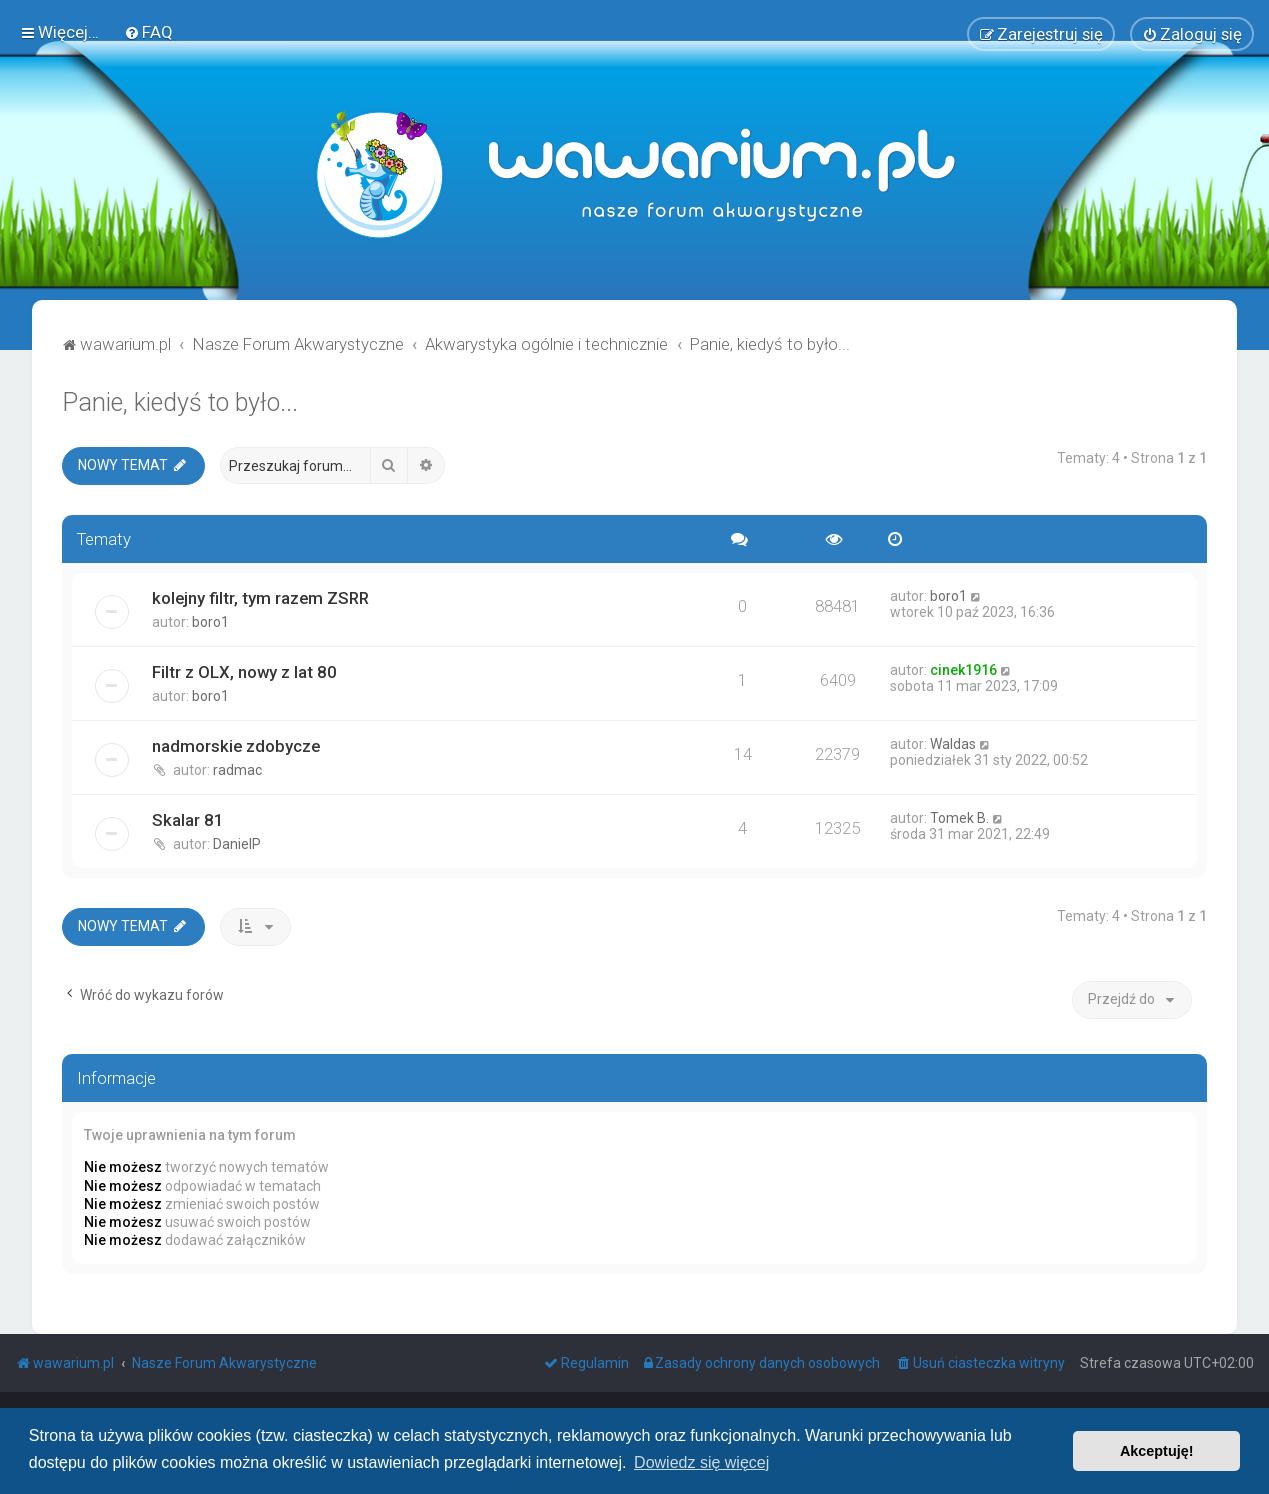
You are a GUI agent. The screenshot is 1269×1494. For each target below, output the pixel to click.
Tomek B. (959, 816)
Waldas (953, 742)
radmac (237, 768)
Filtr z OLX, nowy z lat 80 (244, 670)
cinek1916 (963, 668)
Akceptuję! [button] (1157, 1451)
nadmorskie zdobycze (236, 744)
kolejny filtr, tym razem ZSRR (260, 596)
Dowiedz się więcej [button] (701, 1462)
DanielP (237, 842)
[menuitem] (148, 31)
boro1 (210, 620)
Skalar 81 (188, 818)
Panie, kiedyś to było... (180, 400)
